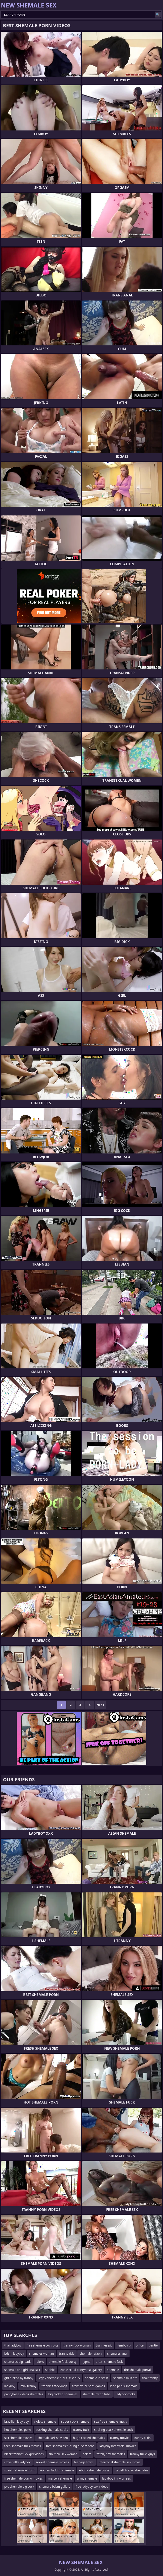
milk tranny (28, 2386)
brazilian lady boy (16, 2421)
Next (100, 1705)
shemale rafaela (91, 2353)
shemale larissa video (53, 2438)
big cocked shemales (62, 2394)
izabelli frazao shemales (131, 2470)
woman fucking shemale (57, 2470)
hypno (86, 2362)
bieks (40, 2362)
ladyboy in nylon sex (116, 2478)
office (139, 2345)
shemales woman (41, 2353)
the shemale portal (137, 2370)
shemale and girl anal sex (22, 2370)
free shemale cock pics (42, 2345)
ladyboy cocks (125, 2394)
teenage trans (84, 2462)
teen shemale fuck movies (22, 2446)
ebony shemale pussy (94, 2470)
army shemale (87, 2478)
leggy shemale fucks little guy (59, 2378)
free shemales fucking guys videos (70, 2446)
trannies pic (104, 2345)
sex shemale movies (18, 2438)
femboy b (124, 2345)
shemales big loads (17, 2362)
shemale (113, 2370)
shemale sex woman (63, 2454)
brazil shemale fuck (109, 2362)
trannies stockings (54, 2386)
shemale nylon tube (97, 2394)
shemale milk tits (125, 2378)
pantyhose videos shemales (23, 2394)
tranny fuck (81, 2430)
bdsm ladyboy (14, 2353)
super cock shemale (75, 2421)
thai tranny (150, 2378)
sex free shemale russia (110, 2421)
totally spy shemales (111, 2454)
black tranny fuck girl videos (24, 2454)
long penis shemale (123, 2386)
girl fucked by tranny (18, 2378)
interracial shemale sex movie (119, 2462)
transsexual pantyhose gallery (81, 2370)
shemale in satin (96, 2378)
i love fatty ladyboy (17, 2462)
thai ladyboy (12, 2345)
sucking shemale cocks (52, 2430)
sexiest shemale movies (52, 2462)
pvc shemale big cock (19, 2486)
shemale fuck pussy (62, 2362)
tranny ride (66, 2353)
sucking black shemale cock (113, 2430)
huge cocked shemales (89, 2438)
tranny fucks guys (142, 2454)
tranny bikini (142, 2438)
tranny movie (119, 2438)
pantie (153, 2345)
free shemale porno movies (23, 2478)
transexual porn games (88, 2386)
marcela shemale (60, 2478)
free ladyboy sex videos (91, 2486)
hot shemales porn (17, 2430)
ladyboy (9, 2386)
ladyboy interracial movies (118, 2446)
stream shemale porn (19, 2470)
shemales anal (117, 2353)
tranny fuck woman (77, 2345)
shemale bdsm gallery (54, 2486)
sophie (50, 2370)
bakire (87, 2454)
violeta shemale (45, 2421)
